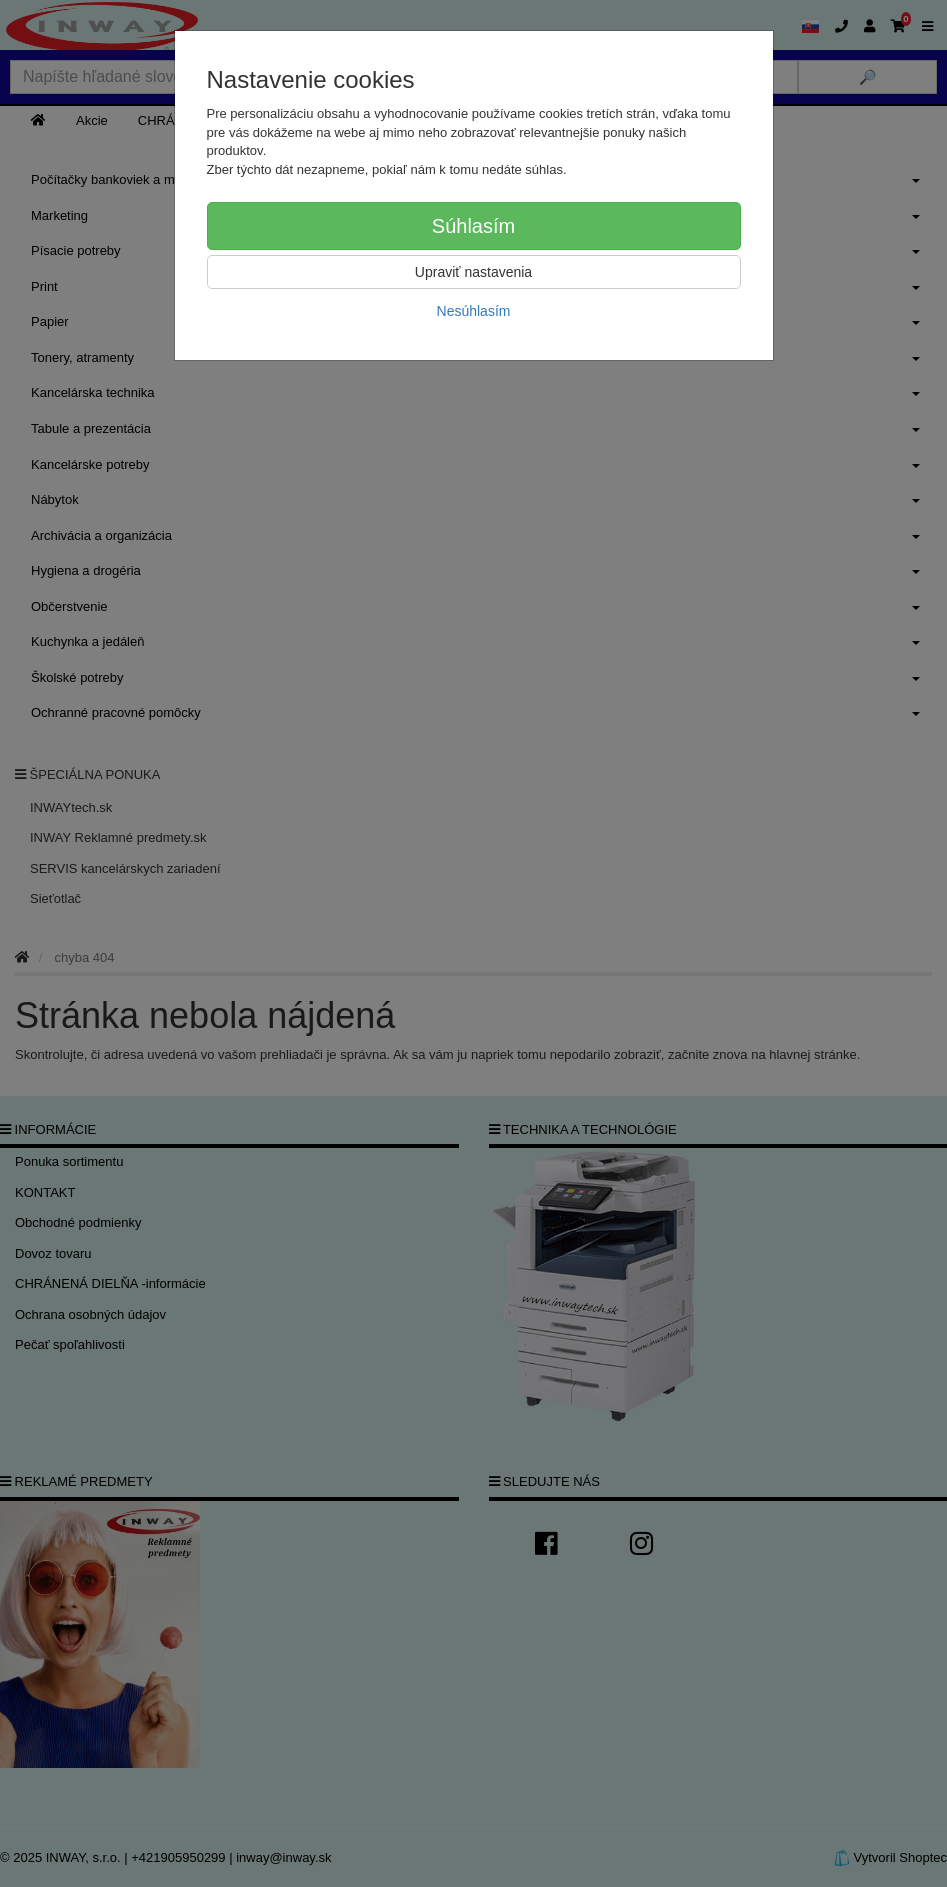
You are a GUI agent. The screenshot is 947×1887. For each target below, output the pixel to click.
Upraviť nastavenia (473, 272)
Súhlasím (473, 226)
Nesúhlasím (474, 311)
